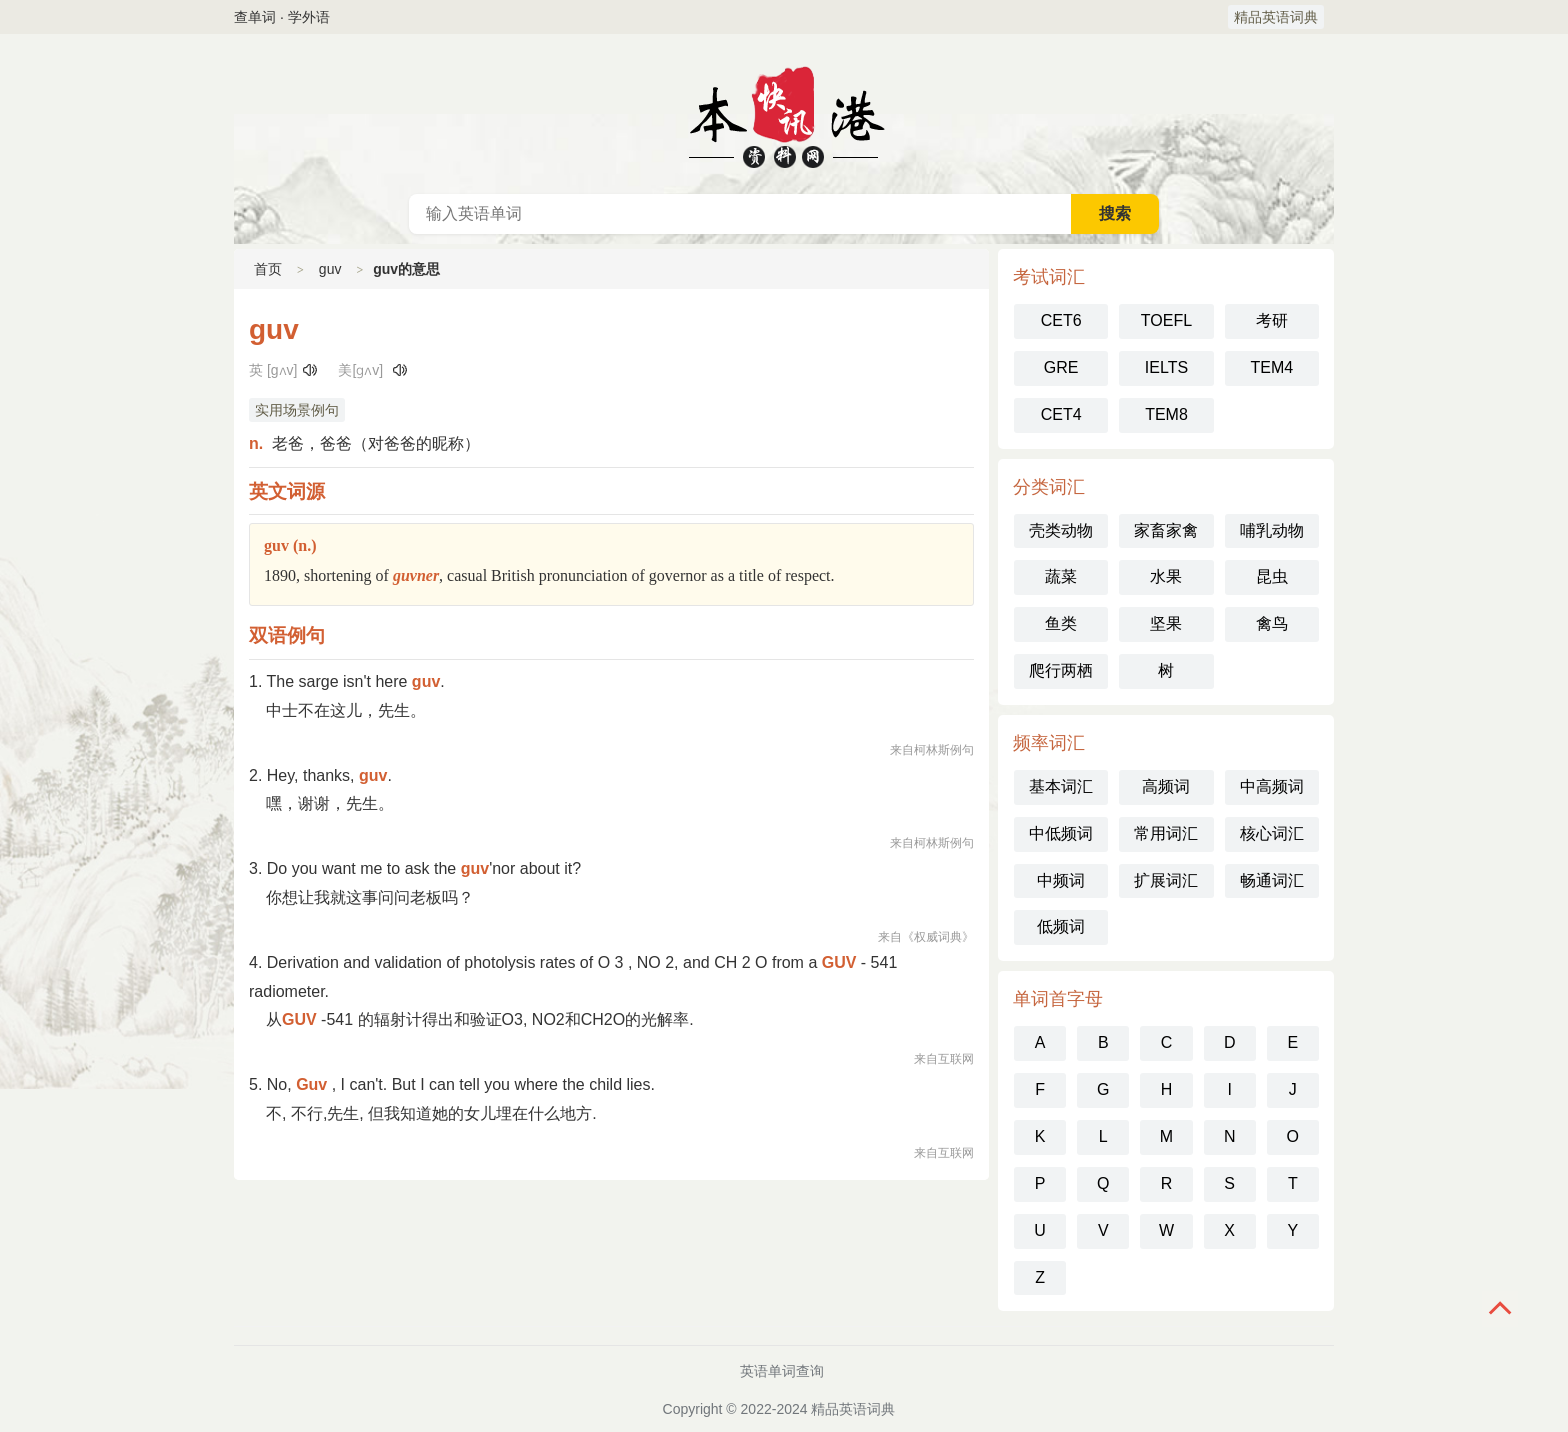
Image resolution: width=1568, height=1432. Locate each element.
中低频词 (1061, 833)
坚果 (1166, 623)
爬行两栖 (1061, 670)
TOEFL (1166, 320)
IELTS (1166, 367)
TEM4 (1271, 367)
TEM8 (1166, 414)
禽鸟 (1272, 623)
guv (330, 269)
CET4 (1061, 414)
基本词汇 (1061, 786)
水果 (1166, 576)
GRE (1061, 367)
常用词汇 (1166, 833)
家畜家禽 (1166, 530)
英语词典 (784, 114)
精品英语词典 (1276, 17)
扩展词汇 (1166, 880)
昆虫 (1272, 576)
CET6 (1061, 320)
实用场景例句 (297, 410)
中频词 (1061, 880)
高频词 (1166, 786)
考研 (1272, 320)
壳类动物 (1061, 530)
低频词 (1061, 926)
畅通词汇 (1272, 880)
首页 (268, 269)
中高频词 (1272, 786)
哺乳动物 (1272, 530)
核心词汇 (1272, 833)
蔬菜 (1061, 576)
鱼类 (1061, 623)
